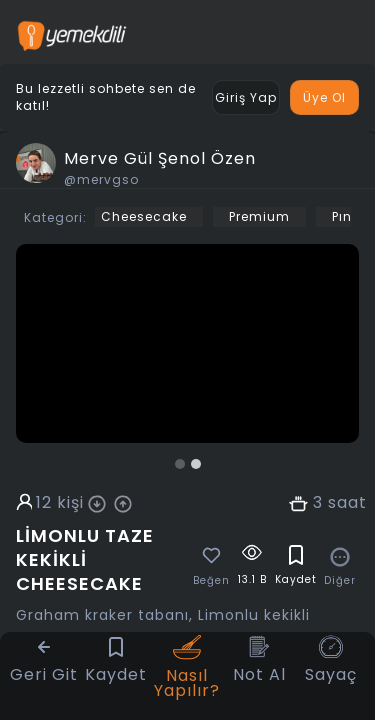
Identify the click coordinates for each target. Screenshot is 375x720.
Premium (259, 216)
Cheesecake (144, 216)
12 (44, 503)
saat (347, 503)
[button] (180, 464)
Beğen (211, 581)
